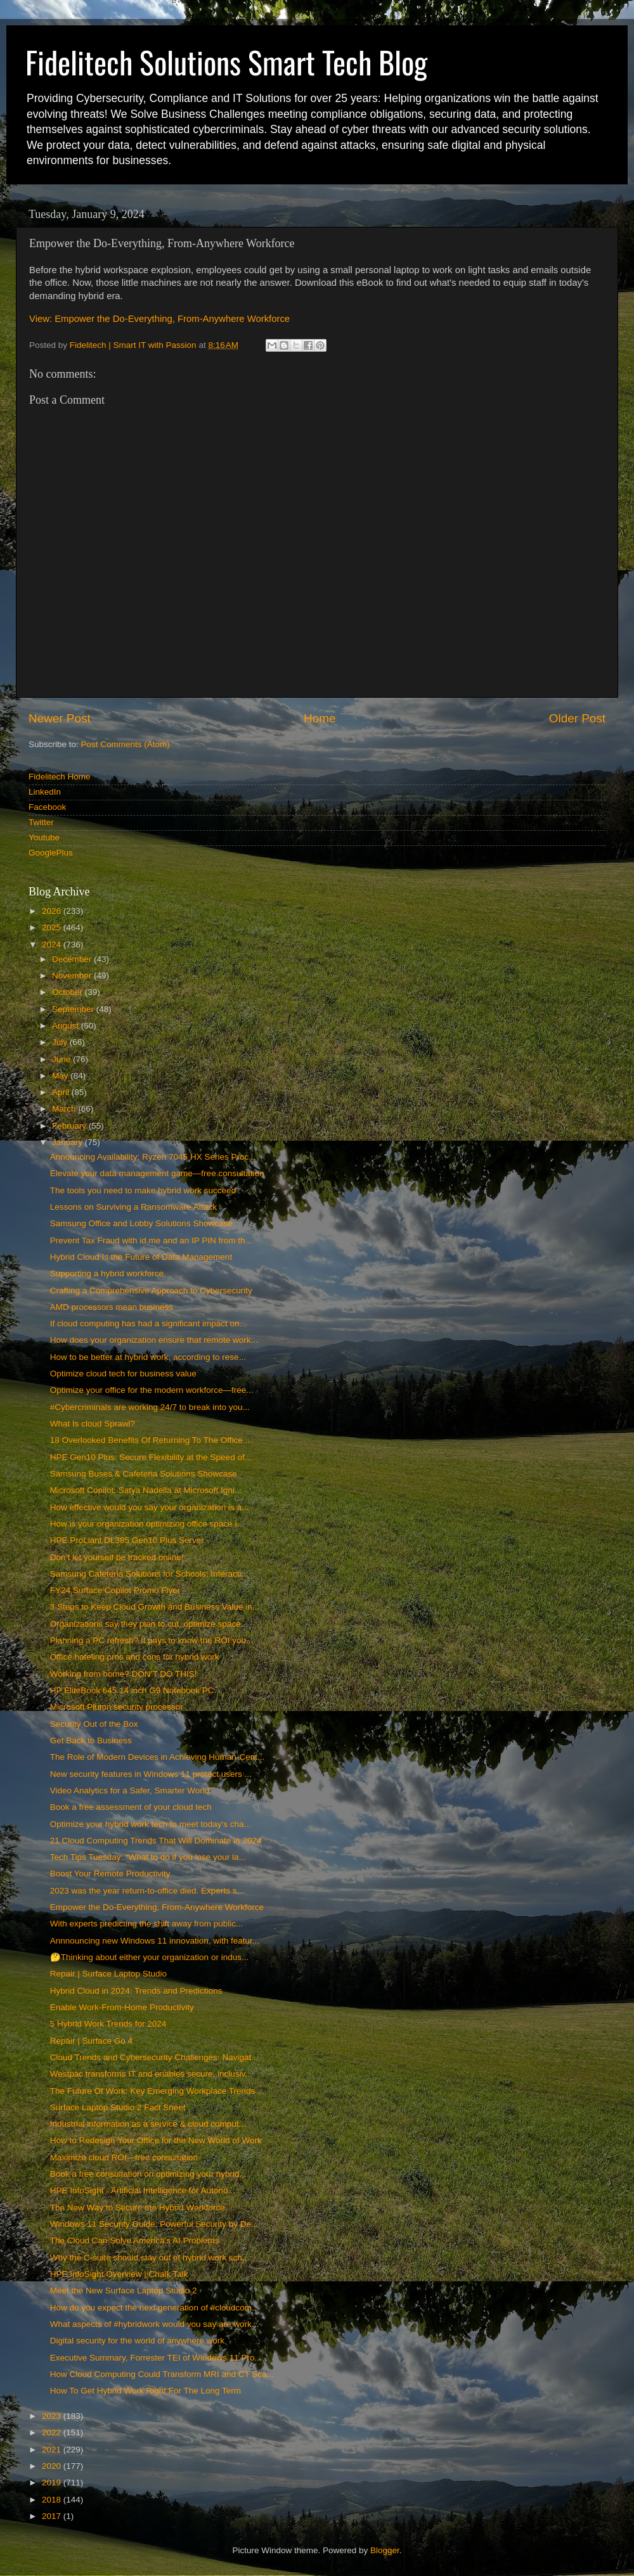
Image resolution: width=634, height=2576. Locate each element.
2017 (52, 2516)
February (70, 1126)
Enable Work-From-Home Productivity (122, 2007)
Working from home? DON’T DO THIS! (123, 1674)
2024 (52, 944)
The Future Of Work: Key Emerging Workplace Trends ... (157, 2091)
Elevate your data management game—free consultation (157, 1173)
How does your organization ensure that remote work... (154, 1340)
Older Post (577, 718)
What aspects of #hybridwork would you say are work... (154, 2324)
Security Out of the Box (94, 1724)
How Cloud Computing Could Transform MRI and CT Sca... (162, 2374)
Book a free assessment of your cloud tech (131, 1807)
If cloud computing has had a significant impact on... (148, 1323)
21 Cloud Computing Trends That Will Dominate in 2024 (156, 1840)
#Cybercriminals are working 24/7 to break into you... (150, 1407)
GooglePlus (51, 852)
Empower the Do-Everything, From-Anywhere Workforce (157, 1907)
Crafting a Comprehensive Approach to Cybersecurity (151, 1290)
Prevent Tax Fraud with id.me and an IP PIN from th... (151, 1240)
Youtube (44, 837)
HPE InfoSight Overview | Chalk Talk (119, 2274)
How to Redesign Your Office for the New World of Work (156, 2140)
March (65, 1108)
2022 (52, 2432)
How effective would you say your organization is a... (149, 1507)
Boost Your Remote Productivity (110, 1873)
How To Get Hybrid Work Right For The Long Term (145, 2390)
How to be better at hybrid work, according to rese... (148, 1357)
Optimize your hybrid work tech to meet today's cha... (150, 1824)
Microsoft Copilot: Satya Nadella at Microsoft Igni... (146, 1490)
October (68, 992)
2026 (52, 911)
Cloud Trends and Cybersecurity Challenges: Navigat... (154, 2057)
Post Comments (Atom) (125, 744)
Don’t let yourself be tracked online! (117, 1557)
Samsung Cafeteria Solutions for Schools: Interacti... (149, 1574)
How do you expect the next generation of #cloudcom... (154, 2307)
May (61, 1075)
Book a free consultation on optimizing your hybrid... (148, 2174)
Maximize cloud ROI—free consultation (124, 2157)
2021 (52, 2449)
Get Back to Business (91, 1740)
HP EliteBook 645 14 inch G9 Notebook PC (132, 1690)
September (74, 1009)
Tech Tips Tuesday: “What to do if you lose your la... (148, 1857)
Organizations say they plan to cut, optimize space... (149, 1624)
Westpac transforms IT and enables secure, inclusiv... (151, 2074)
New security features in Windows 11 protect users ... (151, 1774)
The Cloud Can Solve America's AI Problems (134, 2240)
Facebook (47, 807)
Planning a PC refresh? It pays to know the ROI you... (151, 1640)
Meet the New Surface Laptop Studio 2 (123, 2290)
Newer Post (60, 718)
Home (319, 718)
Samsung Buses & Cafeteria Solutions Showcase (143, 1473)
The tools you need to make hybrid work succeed (143, 1190)
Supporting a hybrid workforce (107, 1273)
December (73, 959)
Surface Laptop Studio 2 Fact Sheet (118, 2107)
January (68, 1142)
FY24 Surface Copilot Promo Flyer (115, 1590)
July (61, 1042)
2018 (52, 2499)
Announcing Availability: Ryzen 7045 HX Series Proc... (153, 1157)
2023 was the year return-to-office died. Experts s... (147, 1890)
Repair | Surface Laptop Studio (108, 1973)
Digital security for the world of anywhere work (137, 2340)
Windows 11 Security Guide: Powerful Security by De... (154, 2224)
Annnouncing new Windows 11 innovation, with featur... (154, 1940)
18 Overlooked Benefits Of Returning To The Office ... (151, 1440)
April (62, 1092)
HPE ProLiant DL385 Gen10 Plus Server (127, 1540)
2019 (52, 2482)
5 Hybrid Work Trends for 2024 (108, 2023)
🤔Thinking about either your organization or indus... (149, 1957)
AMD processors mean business (111, 1307)
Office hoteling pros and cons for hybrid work (134, 1657)
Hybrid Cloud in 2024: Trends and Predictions (136, 1991)
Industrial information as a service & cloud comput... (148, 2124)
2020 (52, 2466)
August (66, 1025)
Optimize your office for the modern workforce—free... (152, 1390)
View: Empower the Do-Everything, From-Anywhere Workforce (159, 319)
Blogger (384, 2550)
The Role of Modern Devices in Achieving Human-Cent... (157, 1757)
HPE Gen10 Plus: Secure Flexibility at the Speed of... (151, 1457)
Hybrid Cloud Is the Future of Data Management (141, 1257)
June (62, 1059)
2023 (52, 2416)
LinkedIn (45, 792)
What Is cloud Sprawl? (92, 1423)
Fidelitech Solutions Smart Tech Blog (226, 61)
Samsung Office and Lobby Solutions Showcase (141, 1223)
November (73, 975)
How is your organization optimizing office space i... (147, 1523)
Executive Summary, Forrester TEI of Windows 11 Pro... (156, 2357)
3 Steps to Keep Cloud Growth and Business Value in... (154, 1607)
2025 (52, 927)
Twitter (41, 822)
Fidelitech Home (60, 776)
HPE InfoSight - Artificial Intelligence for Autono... (142, 2190)
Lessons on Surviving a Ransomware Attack (133, 1207)
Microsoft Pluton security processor (116, 1707)
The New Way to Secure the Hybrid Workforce (137, 2207)
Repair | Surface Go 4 (91, 2041)
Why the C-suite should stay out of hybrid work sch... (149, 2257)
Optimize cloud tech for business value (123, 1373)
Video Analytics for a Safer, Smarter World (130, 1790)
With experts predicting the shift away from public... (146, 1923)
